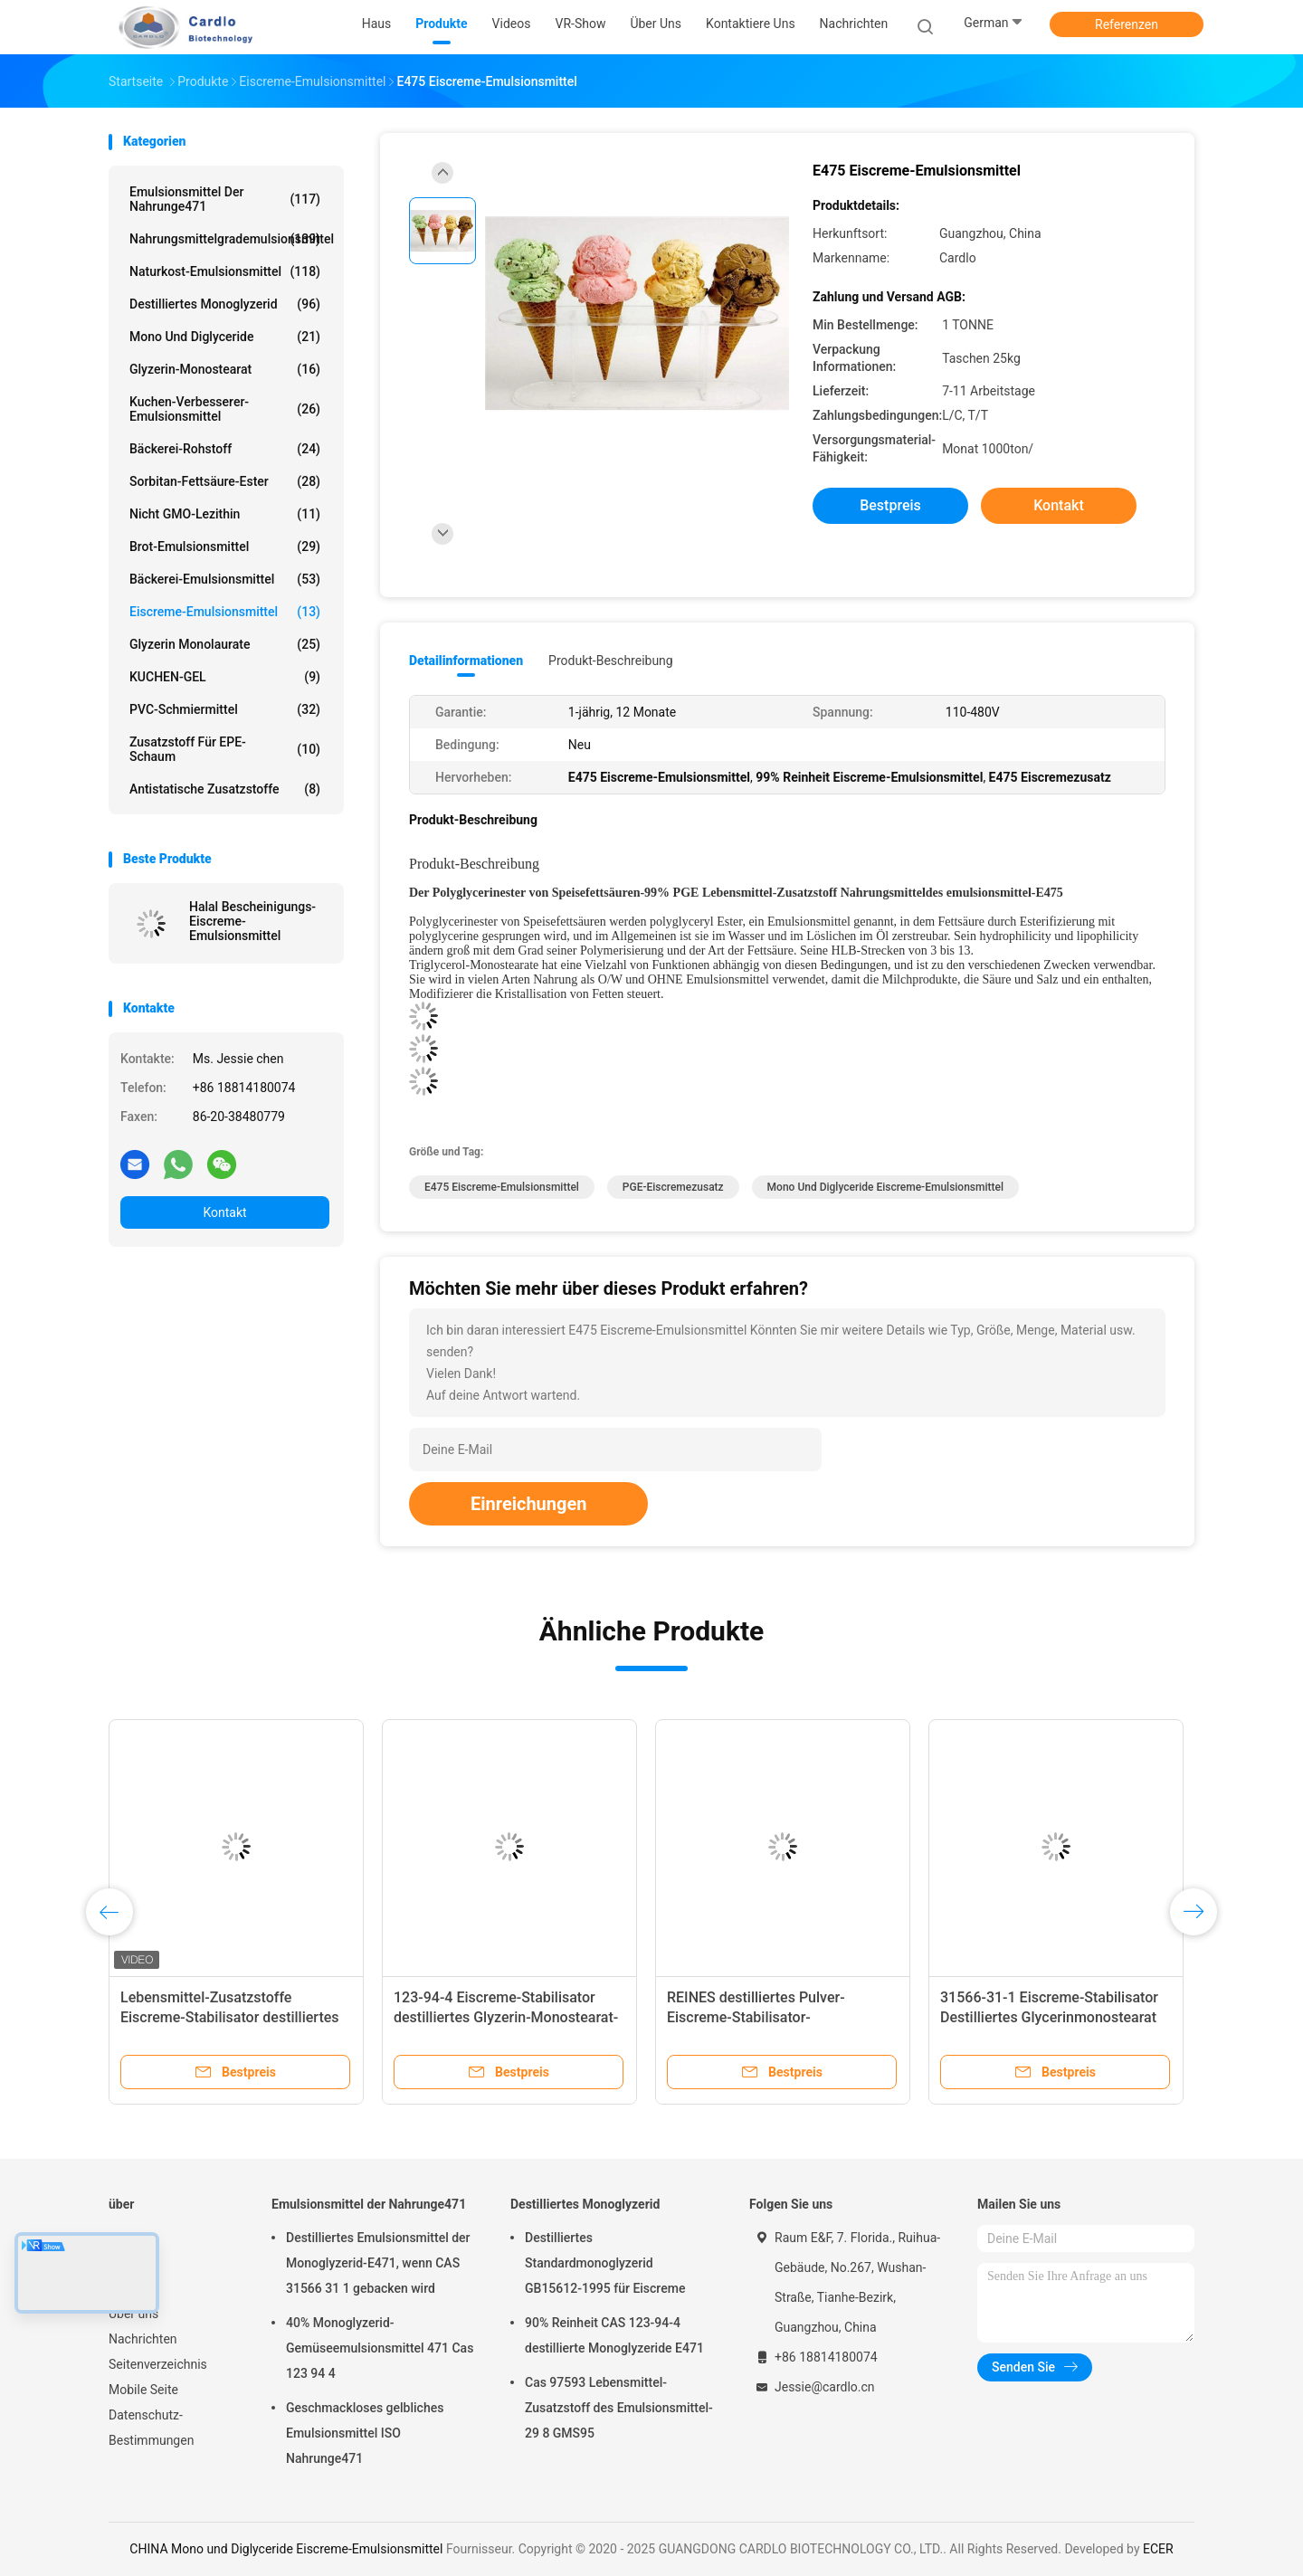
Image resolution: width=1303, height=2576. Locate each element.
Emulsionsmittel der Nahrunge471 (224, 199)
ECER (1158, 2549)
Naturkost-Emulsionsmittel (224, 271)
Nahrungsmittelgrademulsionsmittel (229, 239)
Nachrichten (143, 2339)
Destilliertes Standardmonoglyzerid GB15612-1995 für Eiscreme (605, 2263)
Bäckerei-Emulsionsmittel (224, 579)
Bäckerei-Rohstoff (224, 449)
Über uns (133, 2313)
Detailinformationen (466, 660)
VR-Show (134, 2288)
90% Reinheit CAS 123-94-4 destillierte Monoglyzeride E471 (614, 2335)
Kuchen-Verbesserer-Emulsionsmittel (224, 408)
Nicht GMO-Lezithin (224, 514)
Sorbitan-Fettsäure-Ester (224, 481)
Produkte (134, 2263)
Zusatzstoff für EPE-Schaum (224, 749)
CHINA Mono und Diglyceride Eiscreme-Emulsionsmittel (285, 2549)
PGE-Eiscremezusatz (673, 1187)
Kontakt (224, 1212)
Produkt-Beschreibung (610, 660)
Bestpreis (890, 505)
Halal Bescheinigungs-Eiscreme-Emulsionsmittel (252, 921)
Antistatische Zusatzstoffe (224, 789)
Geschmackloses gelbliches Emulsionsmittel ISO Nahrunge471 (364, 2433)
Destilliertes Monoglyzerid (224, 304)
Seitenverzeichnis (158, 2364)
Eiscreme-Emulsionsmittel (224, 612)
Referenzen (1126, 24)
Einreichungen (528, 1504)
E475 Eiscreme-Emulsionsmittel (501, 1187)
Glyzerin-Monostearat (224, 369)
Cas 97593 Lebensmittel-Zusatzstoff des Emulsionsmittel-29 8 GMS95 (619, 2407)
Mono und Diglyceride (224, 337)
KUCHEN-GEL (224, 677)
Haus (123, 2237)
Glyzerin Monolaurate (224, 644)
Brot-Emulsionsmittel (224, 546)
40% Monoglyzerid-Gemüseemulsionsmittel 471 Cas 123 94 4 (379, 2348)
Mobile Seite (143, 2389)
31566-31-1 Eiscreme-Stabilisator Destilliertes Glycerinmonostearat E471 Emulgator (1049, 2017)
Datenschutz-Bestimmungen (151, 2428)
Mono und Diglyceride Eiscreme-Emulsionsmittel (885, 1187)
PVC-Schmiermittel (224, 709)
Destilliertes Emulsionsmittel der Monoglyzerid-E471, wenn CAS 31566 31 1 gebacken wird (378, 2263)
